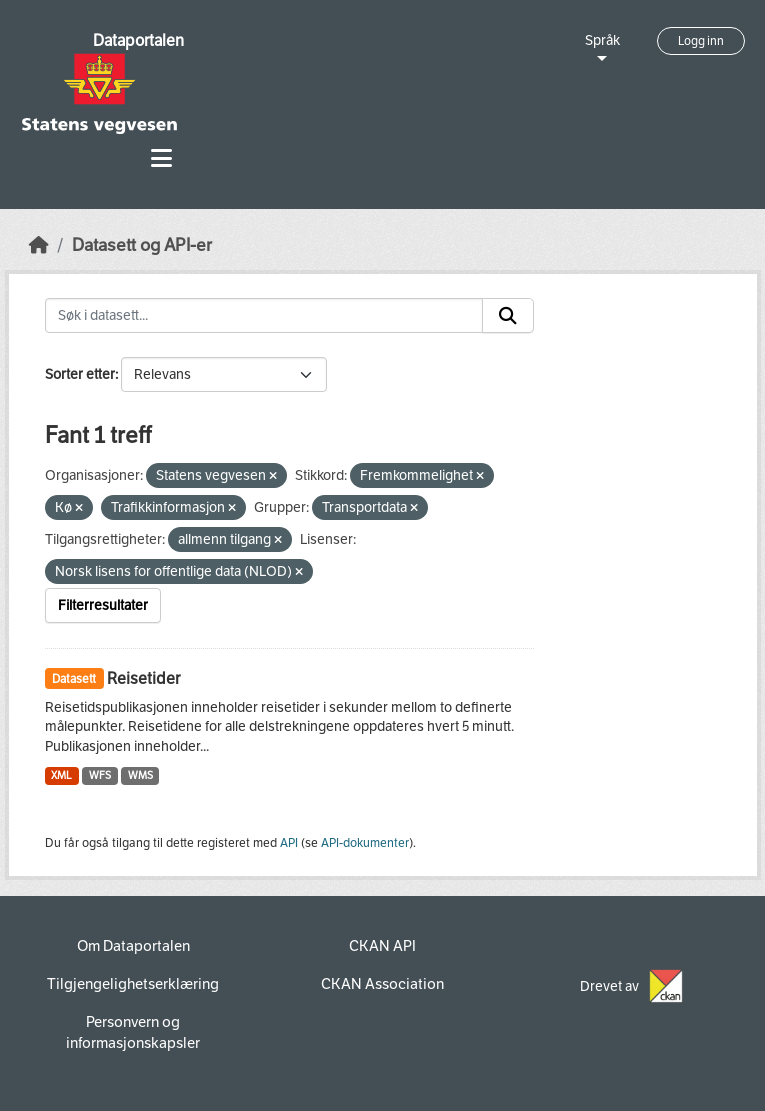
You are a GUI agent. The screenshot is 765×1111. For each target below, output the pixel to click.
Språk (602, 40)
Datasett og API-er (142, 245)
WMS (140, 775)
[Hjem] (39, 245)
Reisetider (143, 678)
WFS (100, 775)
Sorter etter (80, 374)
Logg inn (701, 41)
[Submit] (508, 316)
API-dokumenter (365, 843)
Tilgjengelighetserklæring (133, 984)
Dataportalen (138, 40)
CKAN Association (382, 984)
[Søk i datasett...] (264, 316)
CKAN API (382, 946)
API (289, 843)
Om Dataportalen (133, 946)
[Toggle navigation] (161, 158)
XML (61, 775)
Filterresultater (103, 605)
